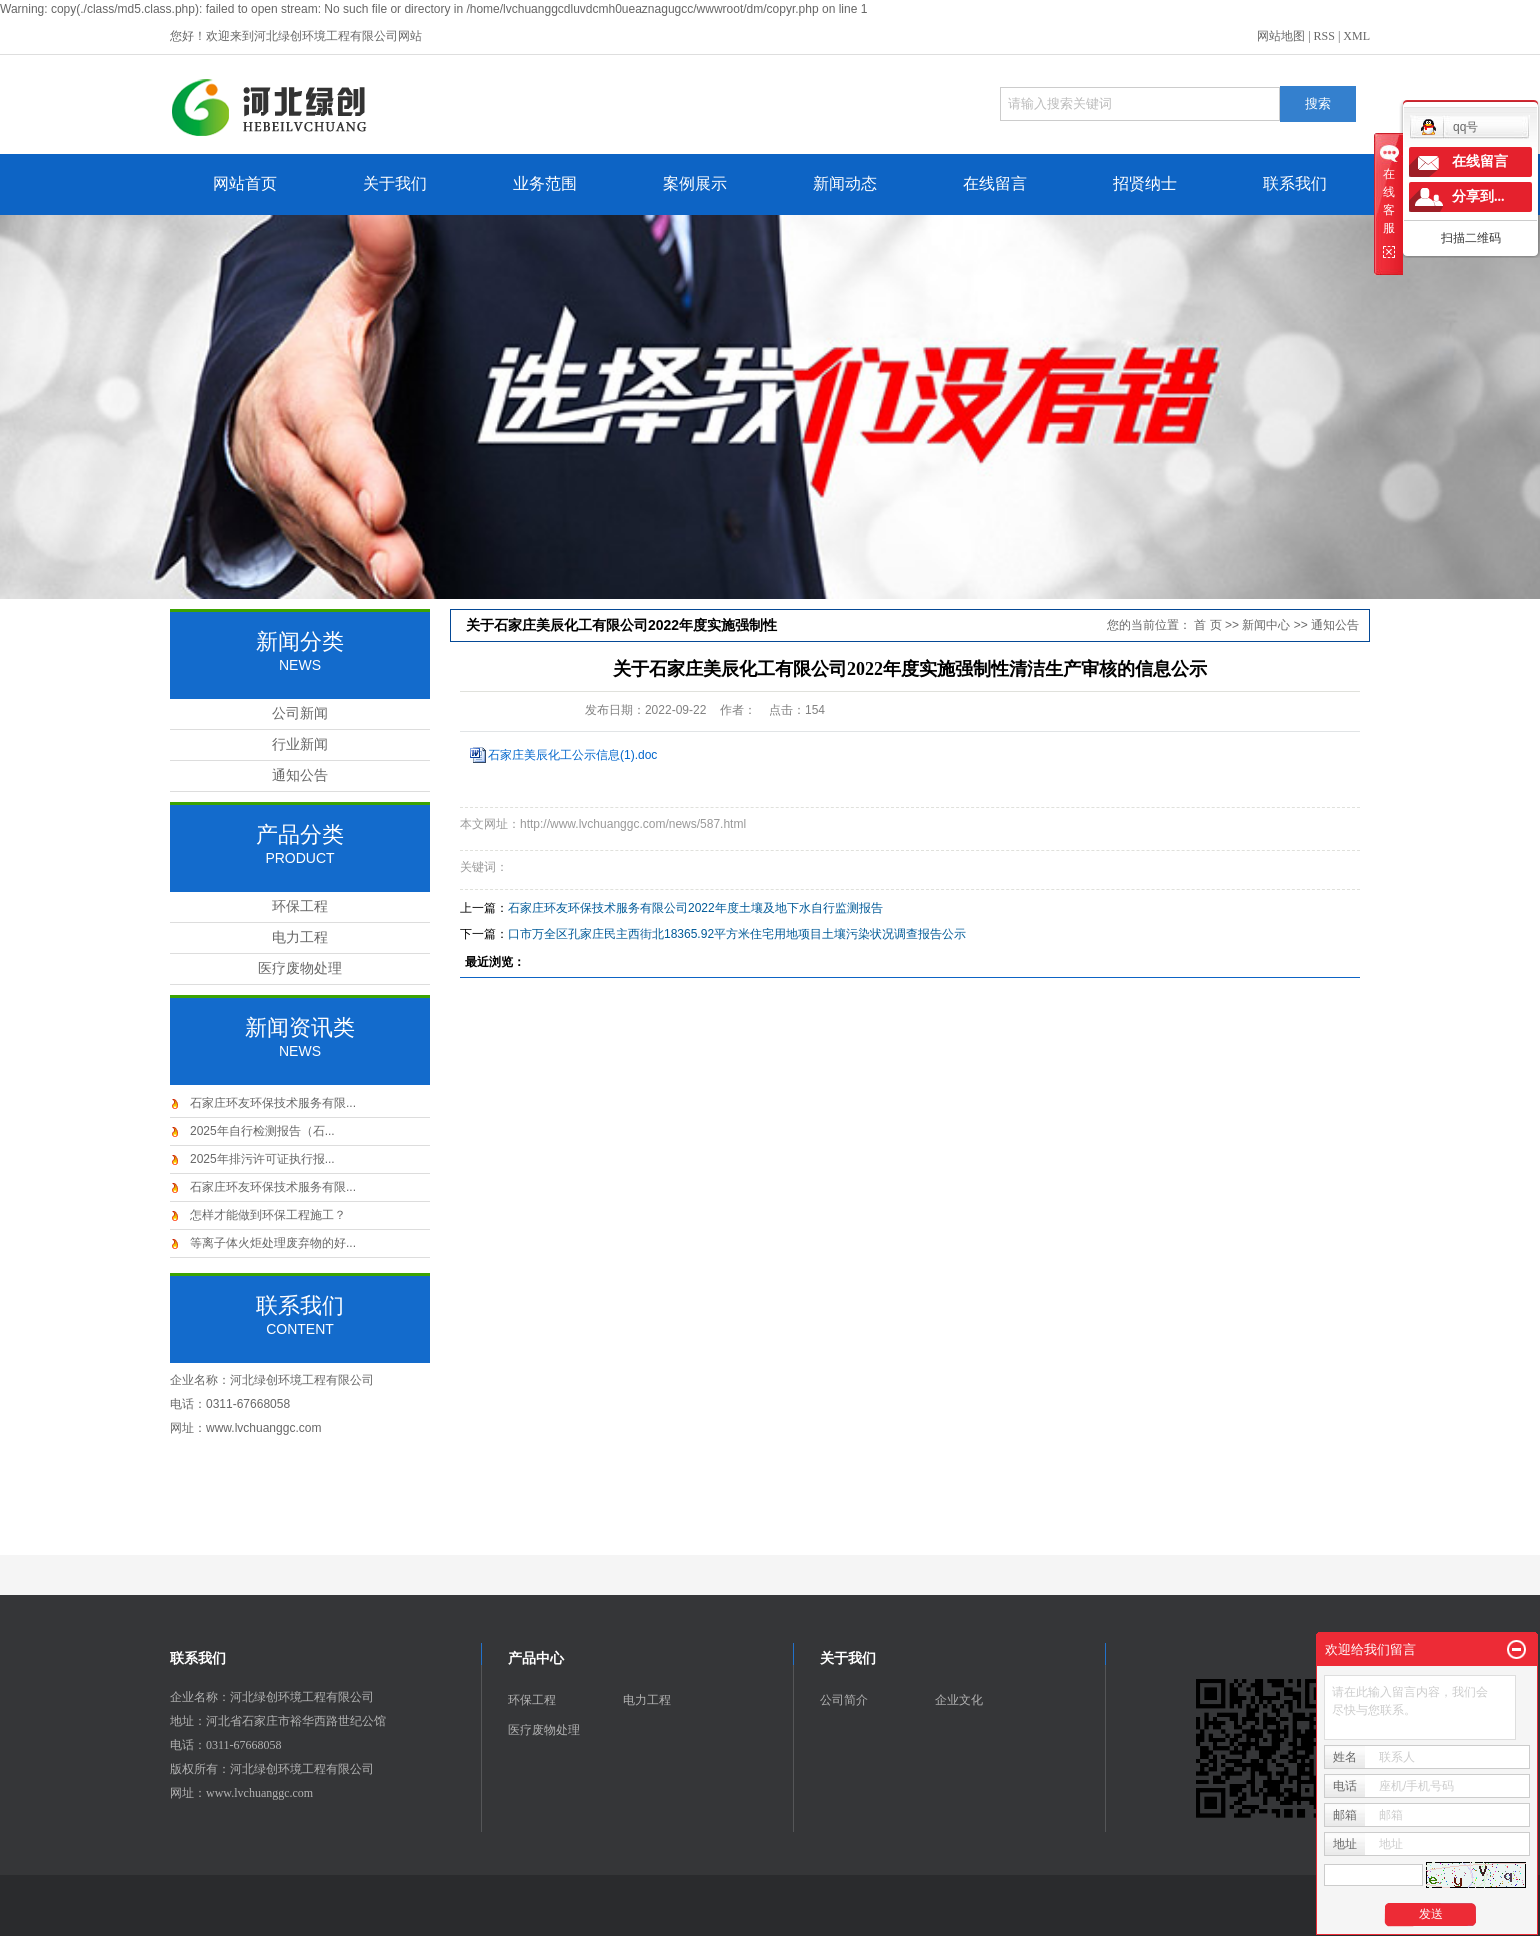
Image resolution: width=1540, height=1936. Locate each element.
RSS (1324, 36)
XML (1356, 36)
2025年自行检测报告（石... (262, 1131)
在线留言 (995, 183)
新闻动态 (845, 183)
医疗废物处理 (300, 968)
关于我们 (395, 183)
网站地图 (1281, 36)
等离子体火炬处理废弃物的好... (273, 1243)
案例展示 (695, 183)
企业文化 (959, 1700)
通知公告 (300, 775)
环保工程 (300, 906)
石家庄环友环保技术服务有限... (273, 1103)
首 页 (1207, 625)
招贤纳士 (1145, 183)
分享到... (1478, 196)
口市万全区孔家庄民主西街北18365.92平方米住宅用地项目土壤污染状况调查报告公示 (737, 934)
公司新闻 (300, 713)
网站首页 (245, 183)
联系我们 (1295, 183)
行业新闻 (300, 744)
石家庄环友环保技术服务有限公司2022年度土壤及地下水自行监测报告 (695, 908)
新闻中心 (1266, 625)
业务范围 (545, 183)
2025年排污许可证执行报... (262, 1159)
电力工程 (300, 937)
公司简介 (844, 1700)
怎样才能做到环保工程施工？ (268, 1215)
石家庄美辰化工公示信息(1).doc (572, 755)
